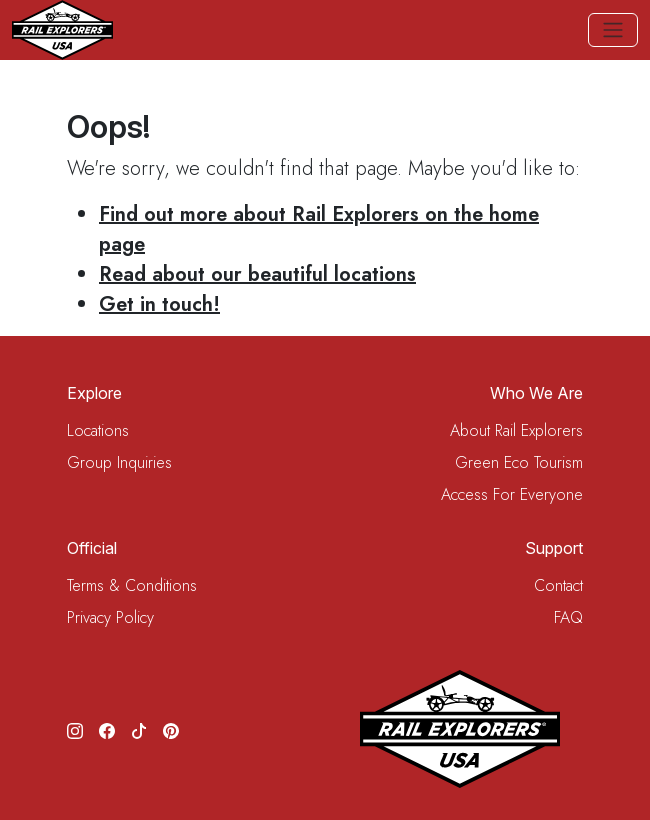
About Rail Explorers (516, 430)
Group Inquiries (119, 462)
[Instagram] (75, 729)
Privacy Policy (110, 617)
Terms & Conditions (132, 585)
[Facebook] (107, 729)
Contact (558, 585)
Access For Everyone (512, 494)
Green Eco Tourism (519, 462)
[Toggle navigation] (613, 30)
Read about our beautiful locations (257, 274)
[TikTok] (139, 729)
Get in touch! (159, 304)
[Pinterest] (171, 729)
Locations (98, 430)
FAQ (568, 617)
